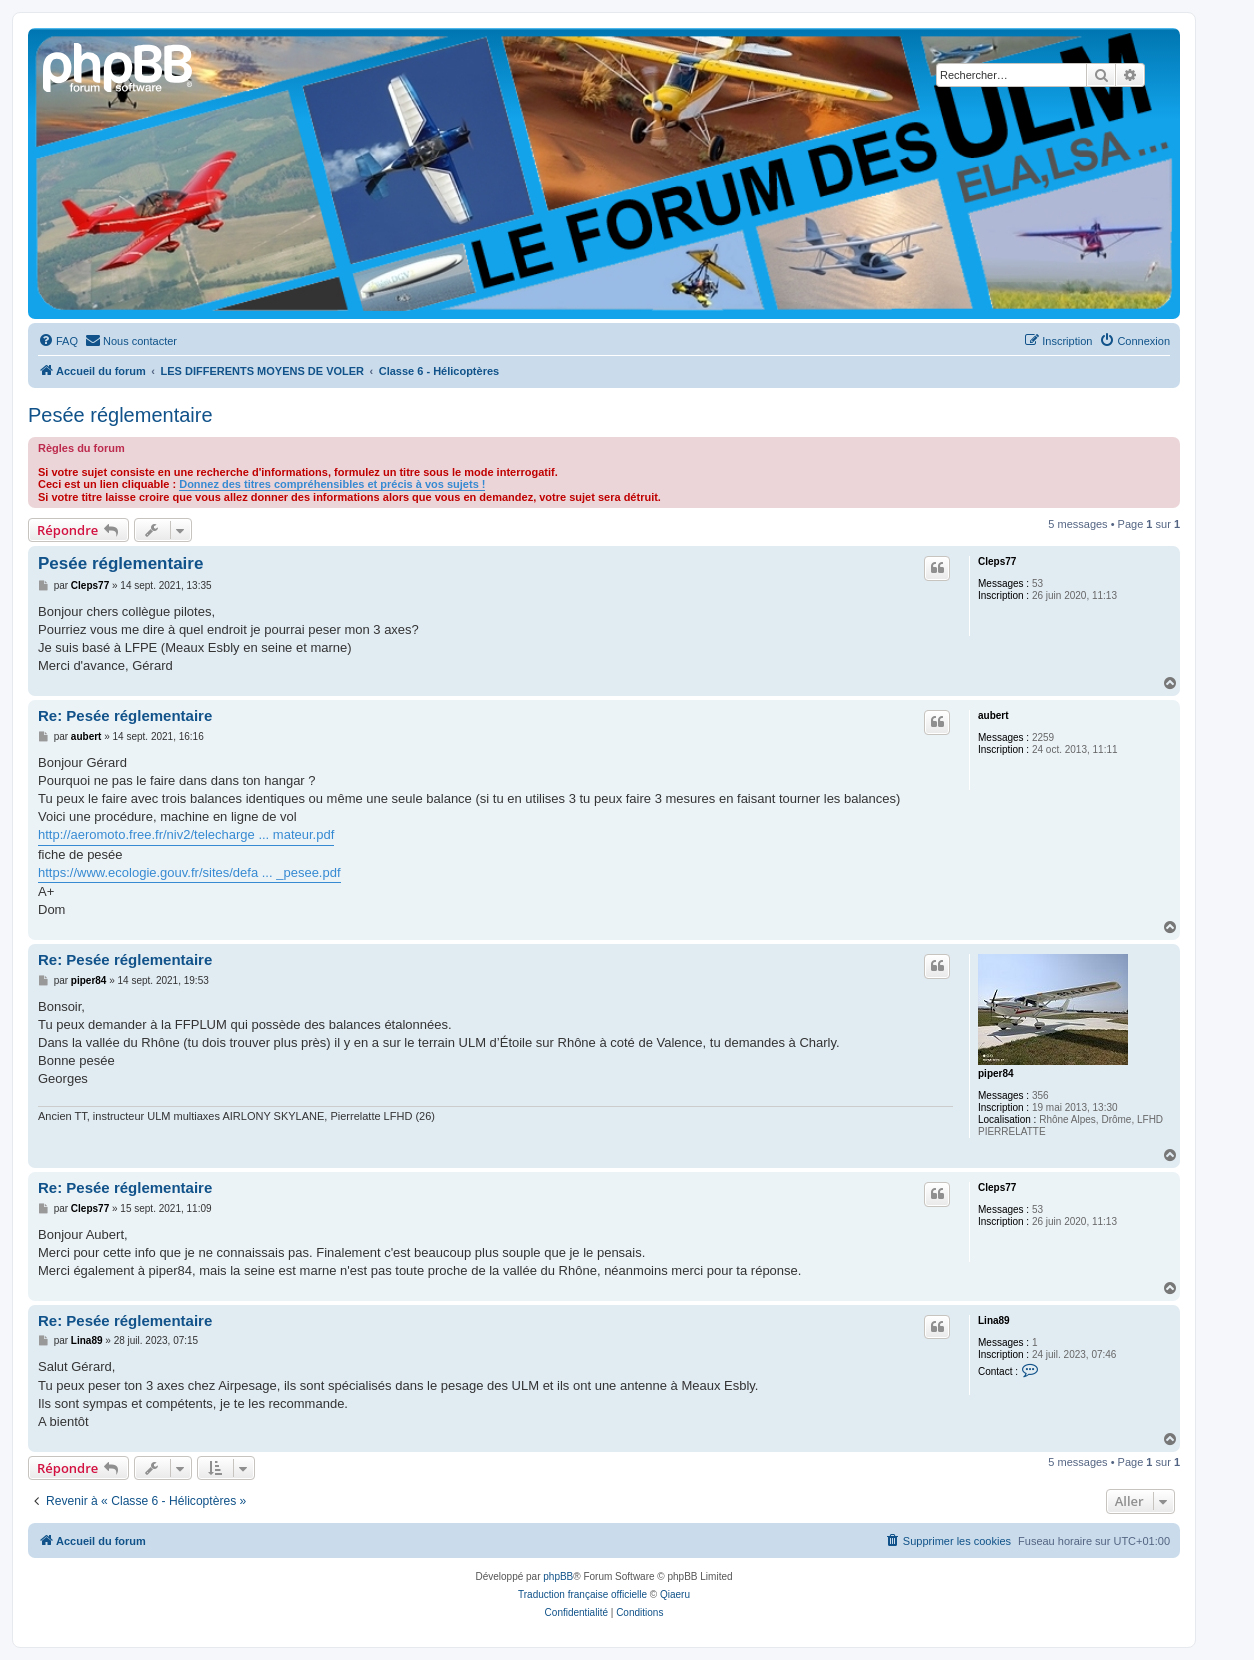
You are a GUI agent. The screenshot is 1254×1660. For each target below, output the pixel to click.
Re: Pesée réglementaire (125, 715)
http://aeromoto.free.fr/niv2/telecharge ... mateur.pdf (186, 834)
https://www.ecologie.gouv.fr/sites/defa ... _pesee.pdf (189, 872)
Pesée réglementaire (120, 415)
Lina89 (994, 1320)
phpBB (558, 1576)
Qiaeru (675, 1594)
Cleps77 (997, 561)
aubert (993, 715)
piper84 (996, 1073)
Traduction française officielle (582, 1594)
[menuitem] (58, 341)
